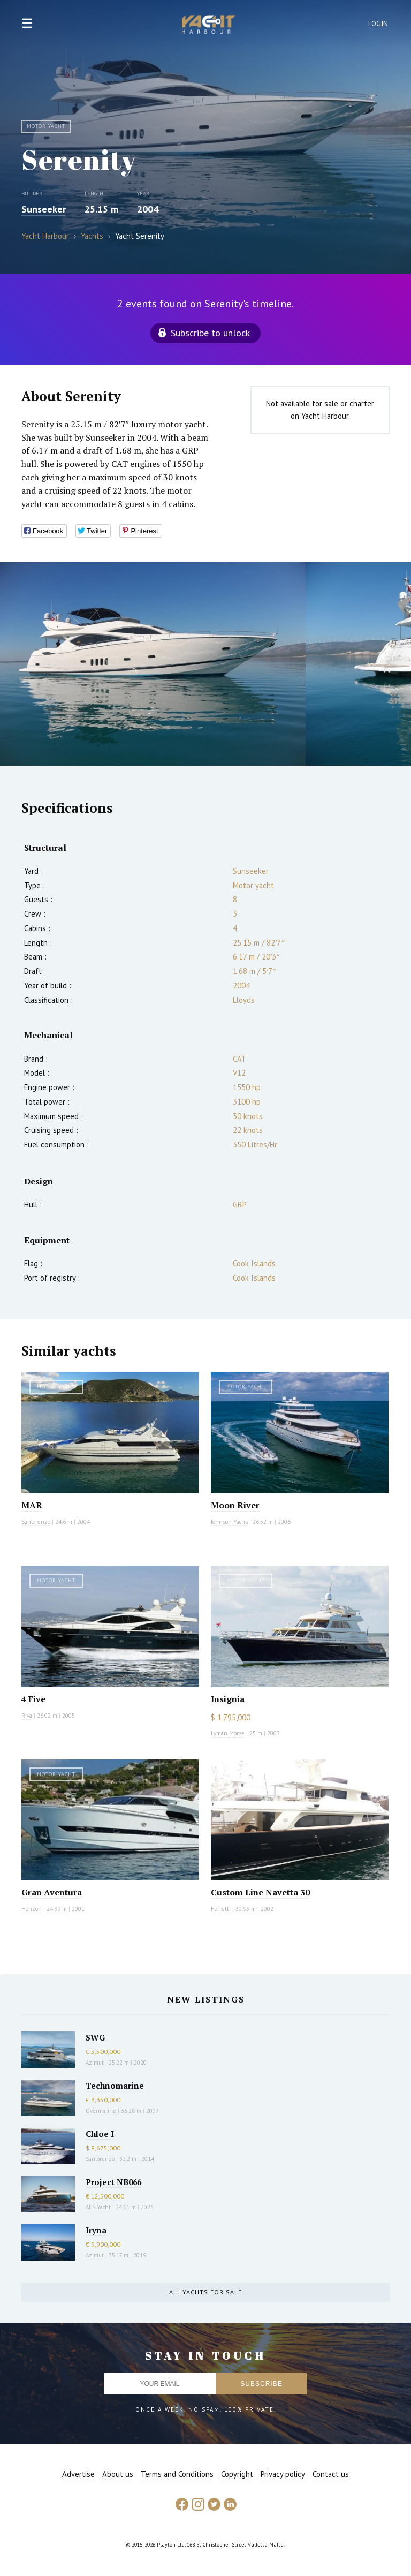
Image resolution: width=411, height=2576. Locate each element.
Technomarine (115, 2085)
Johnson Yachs (229, 1521)
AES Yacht (98, 2207)
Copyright (237, 2474)
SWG (95, 2037)
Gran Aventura (51, 1892)
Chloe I (100, 2133)
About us (117, 2474)
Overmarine (102, 2110)
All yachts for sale (205, 2292)
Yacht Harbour (208, 25)
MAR (31, 1505)
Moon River (235, 1505)
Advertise (78, 2474)
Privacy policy (283, 2474)
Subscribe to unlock (210, 333)
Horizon (31, 1909)
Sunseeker (43, 209)
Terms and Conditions (177, 2474)
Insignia (228, 1699)
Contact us (331, 2474)
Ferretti (221, 1909)
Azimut (95, 2062)
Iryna (96, 2230)
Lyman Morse (228, 1733)
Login (378, 23)
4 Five (33, 1699)
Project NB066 (113, 2182)
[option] (153, 664)
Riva (26, 1715)
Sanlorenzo (35, 1521)
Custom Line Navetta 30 (260, 1892)
